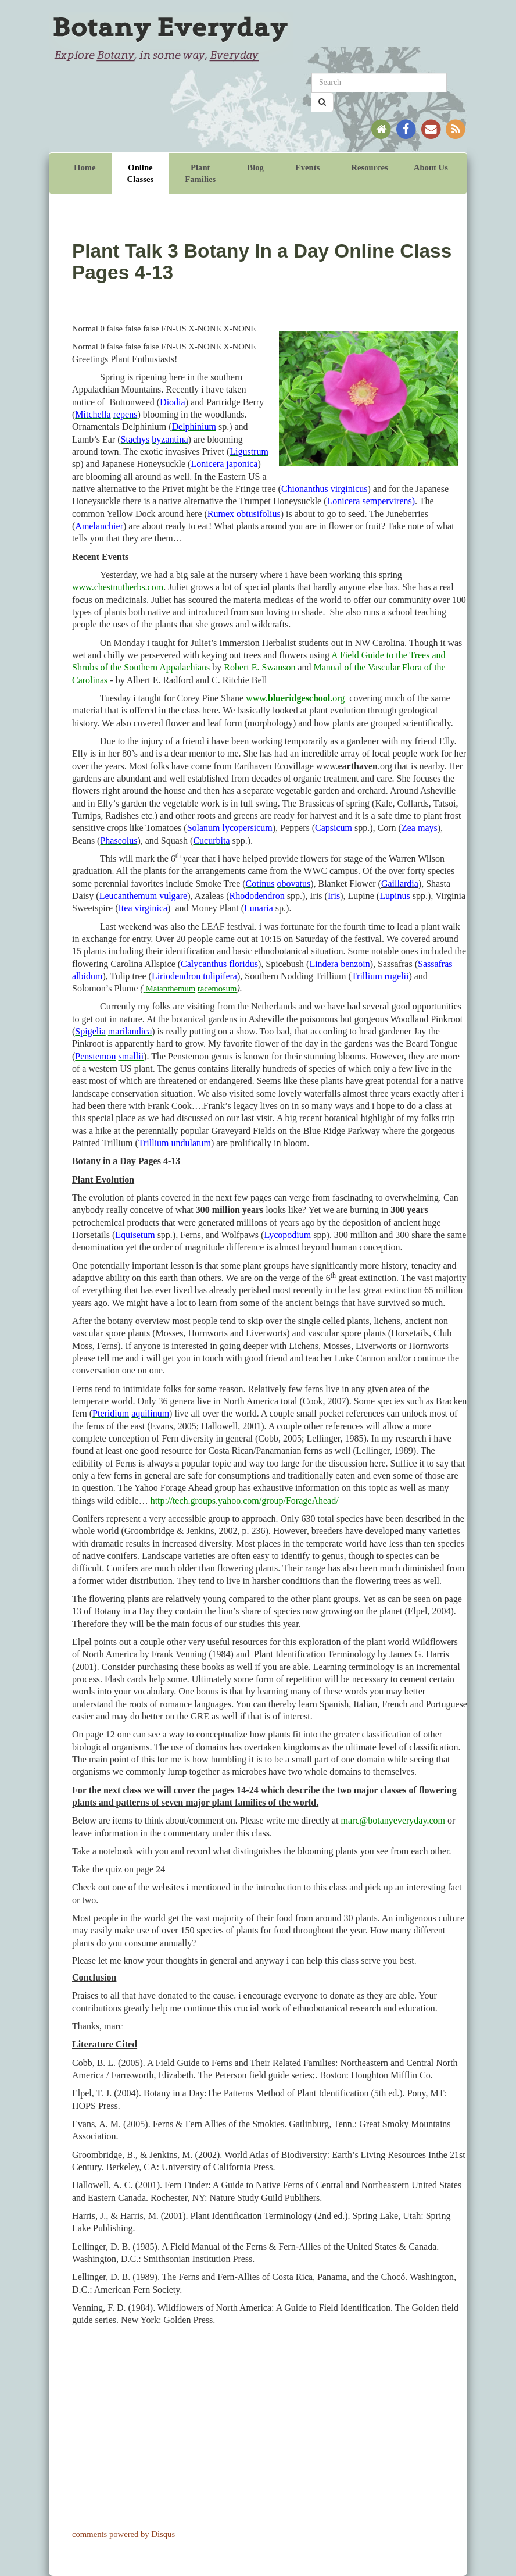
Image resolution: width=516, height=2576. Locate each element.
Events (307, 167)
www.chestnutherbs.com (117, 587)
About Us (431, 167)
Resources (369, 167)
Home (84, 167)
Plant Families (200, 173)
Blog (255, 167)
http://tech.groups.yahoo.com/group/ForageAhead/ (244, 1500)
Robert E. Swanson (259, 667)
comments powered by (123, 2534)
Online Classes (140, 173)
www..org (295, 698)
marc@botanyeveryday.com (393, 1820)
